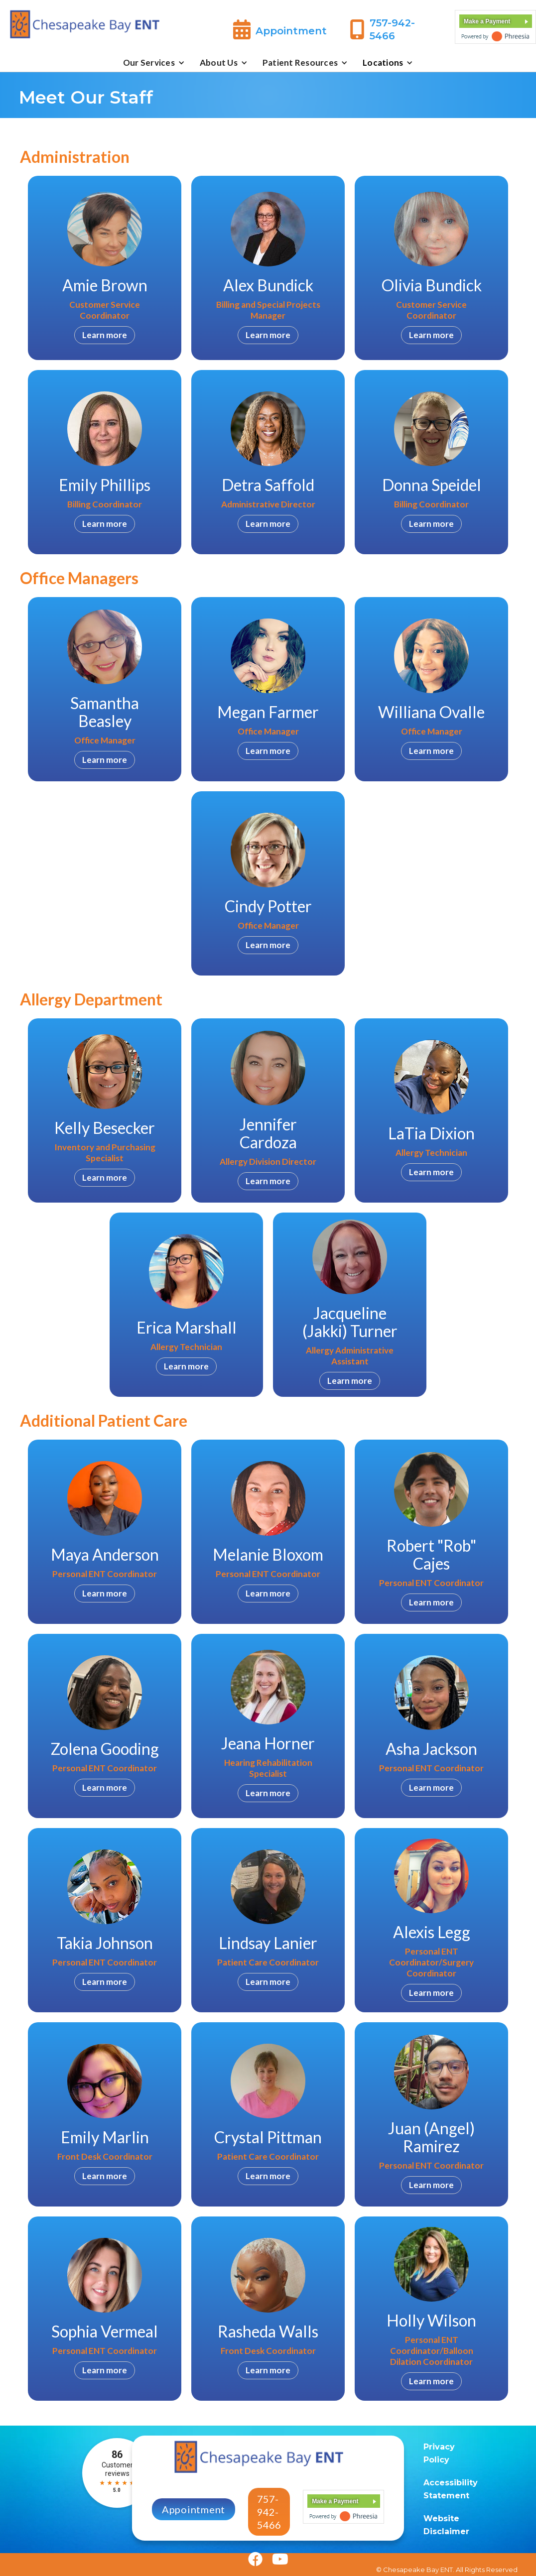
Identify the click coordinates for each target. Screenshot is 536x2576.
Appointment (193, 2509)
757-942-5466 (269, 2512)
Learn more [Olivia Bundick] (431, 335)
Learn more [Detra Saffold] (268, 523)
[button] (154, 63)
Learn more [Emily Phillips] (104, 523)
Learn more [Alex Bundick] (268, 335)
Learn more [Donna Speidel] (431, 523)
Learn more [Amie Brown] (104, 335)
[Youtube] (275, 2560)
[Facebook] (255, 2560)
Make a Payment (487, 21)
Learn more (104, 759)
